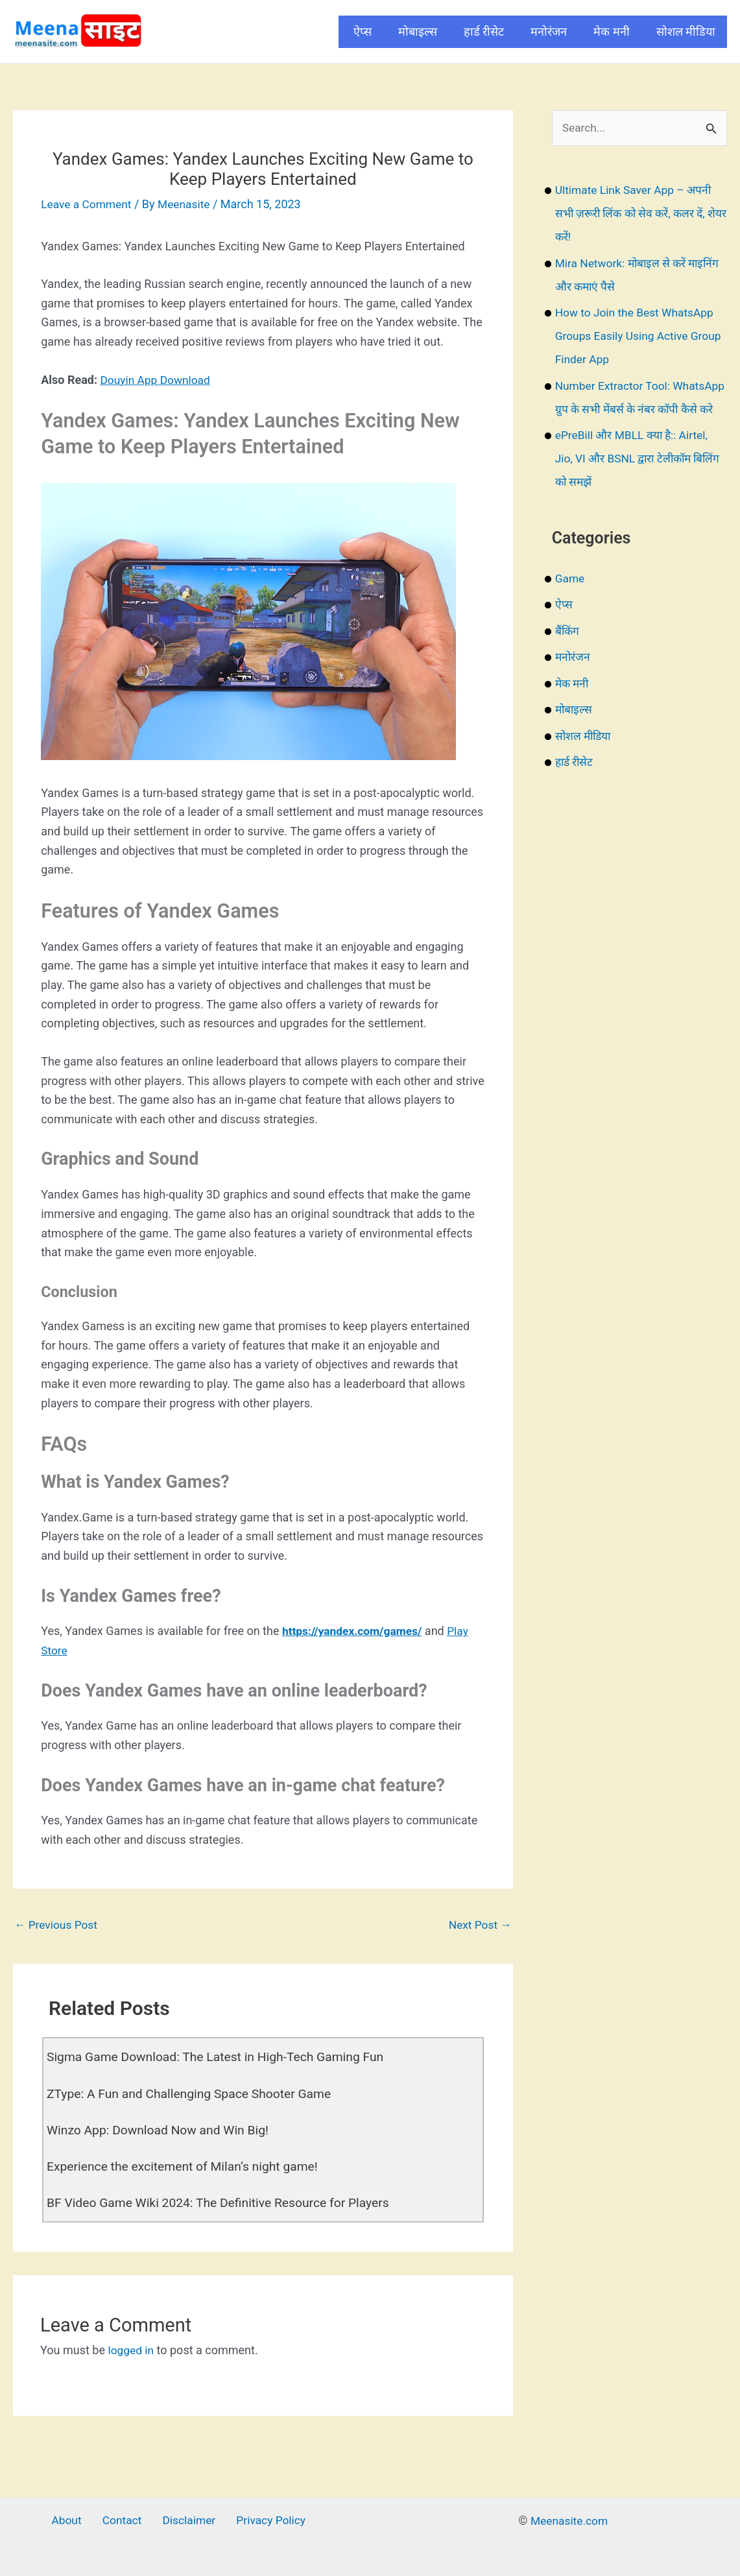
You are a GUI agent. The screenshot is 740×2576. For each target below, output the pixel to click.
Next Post (479, 1925)
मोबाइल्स (417, 31)
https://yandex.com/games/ (354, 1631)
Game (570, 602)
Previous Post (57, 1925)
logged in (131, 2350)
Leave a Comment (88, 204)
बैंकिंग (567, 655)
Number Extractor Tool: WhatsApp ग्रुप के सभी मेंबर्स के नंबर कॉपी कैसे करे (635, 409)
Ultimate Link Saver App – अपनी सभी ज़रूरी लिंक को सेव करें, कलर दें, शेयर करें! (636, 214)
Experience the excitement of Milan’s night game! (187, 2167)
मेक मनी (611, 31)
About (72, 2520)
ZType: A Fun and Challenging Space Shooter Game (194, 2094)
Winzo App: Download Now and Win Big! (162, 2130)
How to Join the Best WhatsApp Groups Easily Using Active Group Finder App (637, 336)
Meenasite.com (569, 2520)
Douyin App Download (157, 380)
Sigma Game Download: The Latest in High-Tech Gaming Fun (221, 2058)
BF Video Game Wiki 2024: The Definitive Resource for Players (224, 2203)
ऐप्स (362, 31)
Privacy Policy (264, 2520)
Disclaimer (185, 2520)
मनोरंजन (549, 31)
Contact (122, 2520)
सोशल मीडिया (685, 31)
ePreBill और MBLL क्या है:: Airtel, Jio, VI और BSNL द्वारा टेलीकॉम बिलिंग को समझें (634, 482)
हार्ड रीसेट (484, 31)
